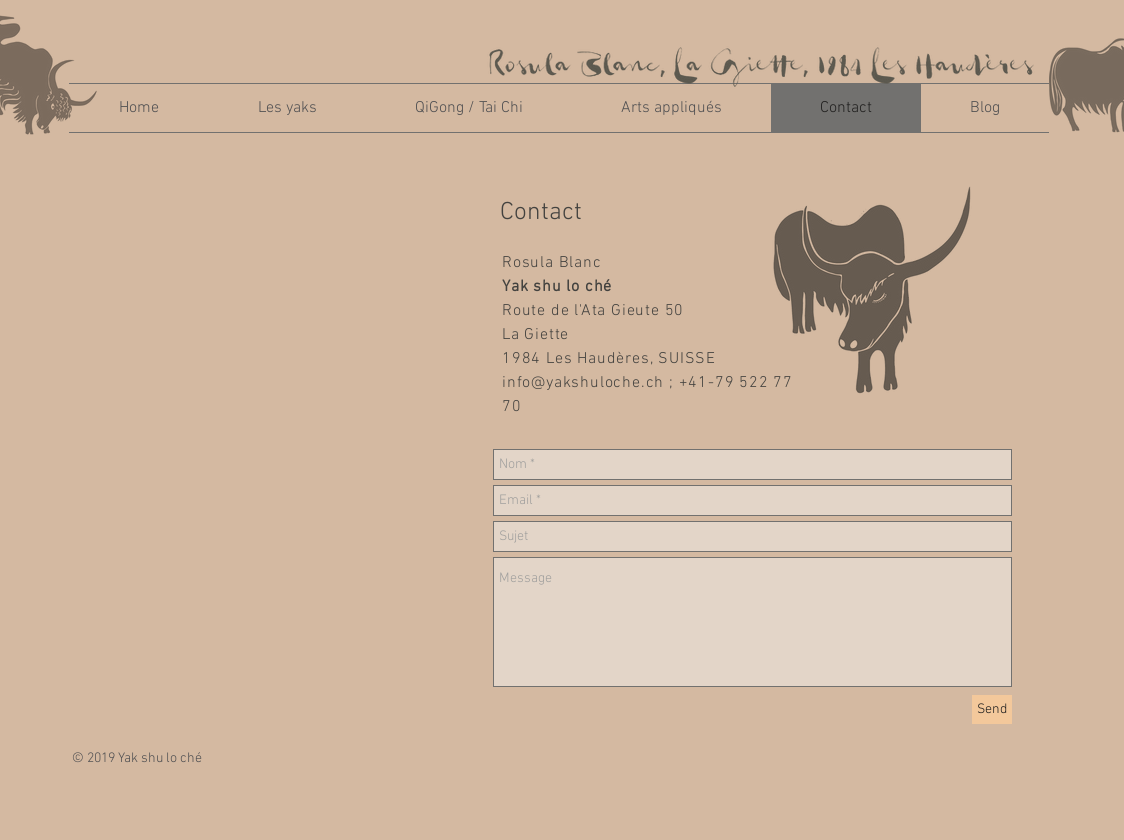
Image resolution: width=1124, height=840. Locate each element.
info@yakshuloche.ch (583, 383)
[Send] (992, 709)
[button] (287, 108)
